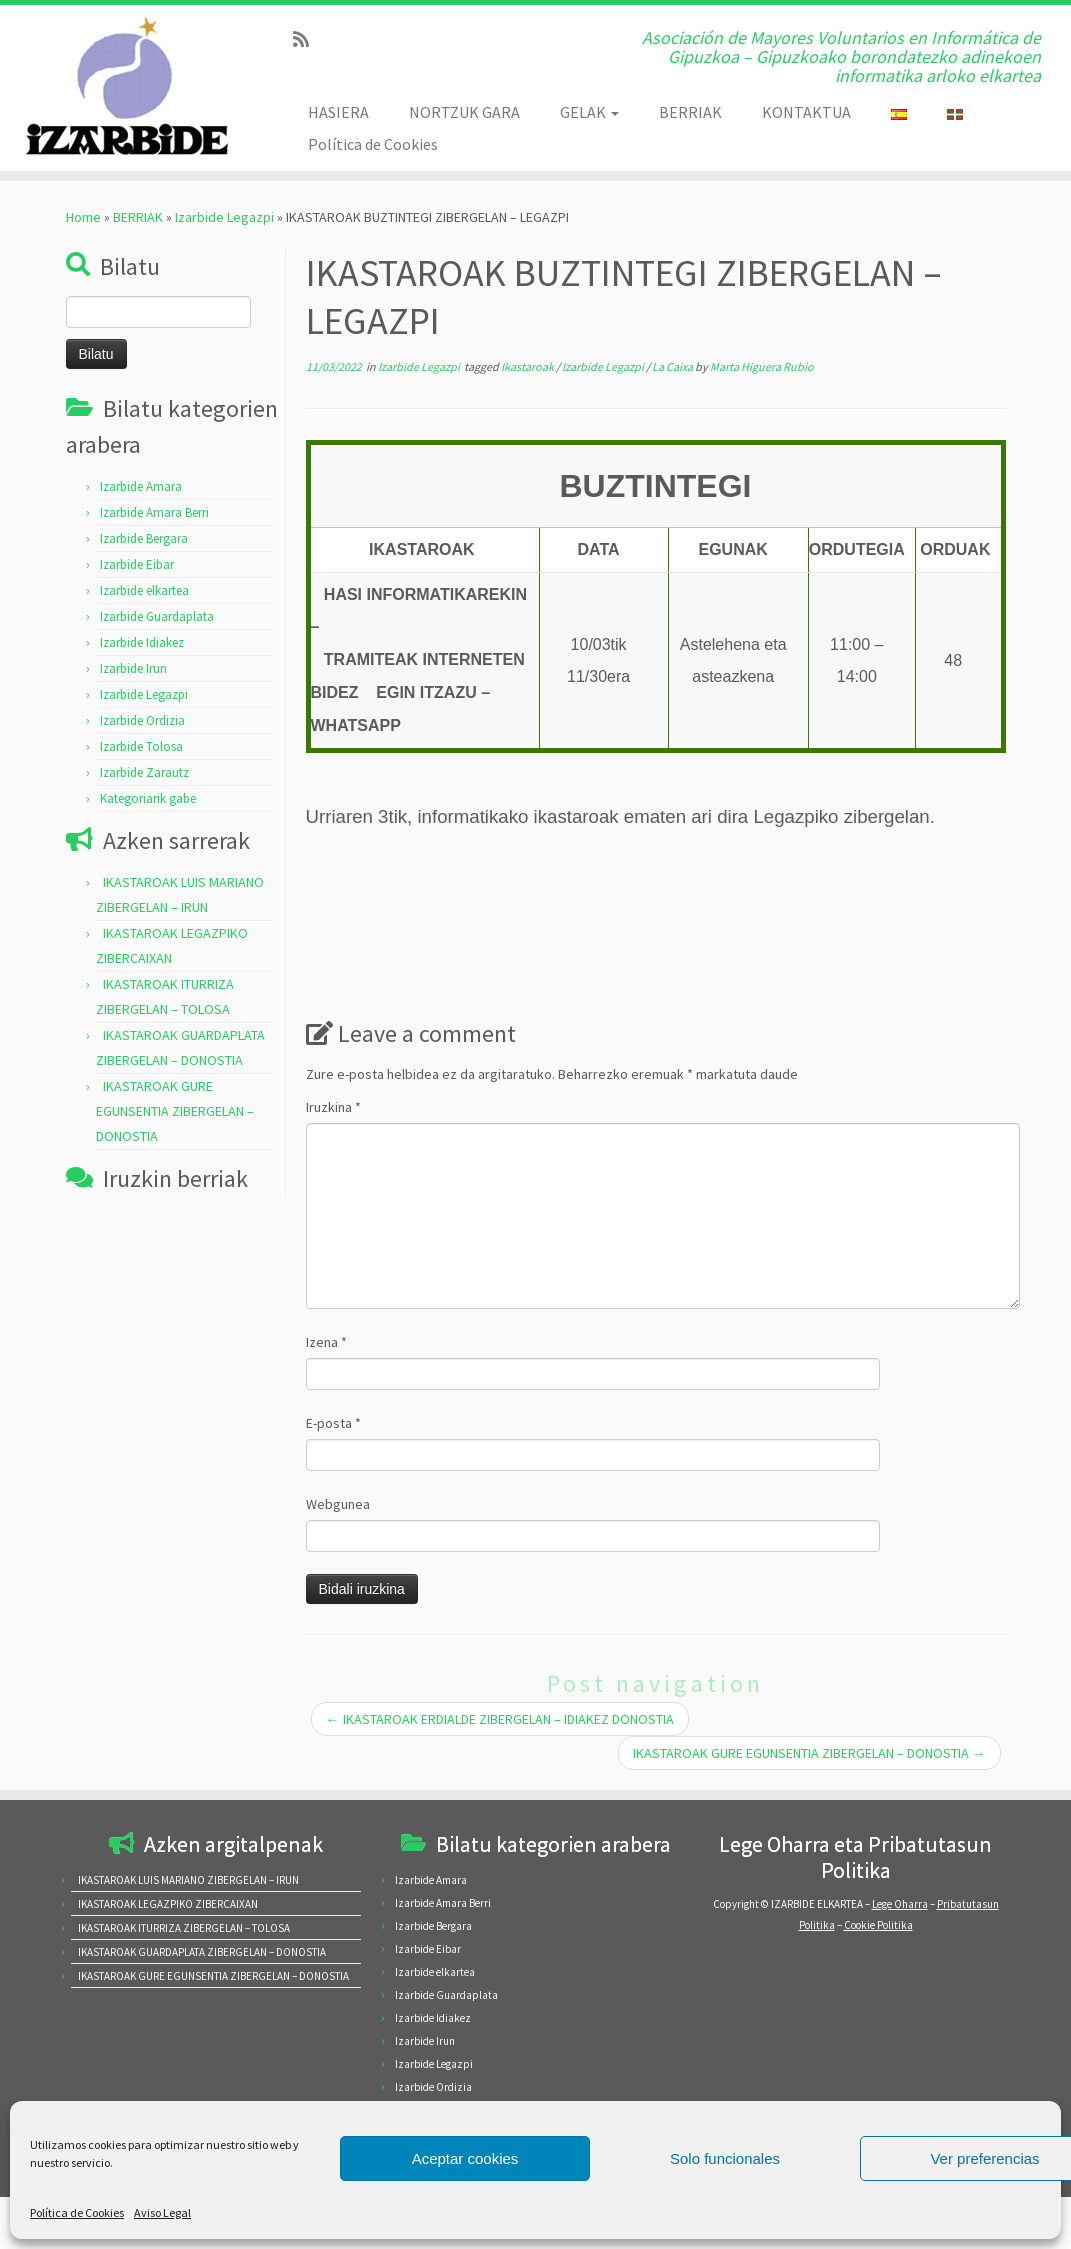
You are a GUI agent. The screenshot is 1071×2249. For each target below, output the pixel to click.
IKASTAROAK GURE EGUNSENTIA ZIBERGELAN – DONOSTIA (175, 1111)
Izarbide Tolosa (141, 746)
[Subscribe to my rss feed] (307, 39)
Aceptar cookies (465, 2158)
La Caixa (673, 366)
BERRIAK (690, 112)
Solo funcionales (725, 2158)
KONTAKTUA (806, 112)
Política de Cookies (77, 2212)
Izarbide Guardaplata (157, 616)
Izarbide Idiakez (142, 642)
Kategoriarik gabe (148, 798)
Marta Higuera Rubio (762, 366)
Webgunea (338, 1504)
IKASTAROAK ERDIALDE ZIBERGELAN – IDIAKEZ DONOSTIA (500, 1719)
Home (83, 217)
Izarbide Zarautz (144, 772)
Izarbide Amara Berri (154, 512)
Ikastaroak (528, 366)
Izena (326, 1342)
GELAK (589, 112)
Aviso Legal (162, 2212)
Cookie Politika (878, 1925)
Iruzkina (333, 1107)
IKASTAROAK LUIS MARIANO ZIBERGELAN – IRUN (188, 1880)
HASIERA (338, 112)
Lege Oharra (900, 1904)
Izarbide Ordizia (142, 720)
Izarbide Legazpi (224, 217)
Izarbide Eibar (137, 564)
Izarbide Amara (141, 486)
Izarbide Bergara (144, 538)
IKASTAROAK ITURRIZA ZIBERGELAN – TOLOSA (184, 1928)
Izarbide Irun (133, 668)
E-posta (333, 1423)
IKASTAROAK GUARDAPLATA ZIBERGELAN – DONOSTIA (202, 1952)
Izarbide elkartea (144, 590)
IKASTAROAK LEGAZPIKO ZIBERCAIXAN (168, 1904)
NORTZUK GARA (464, 112)
